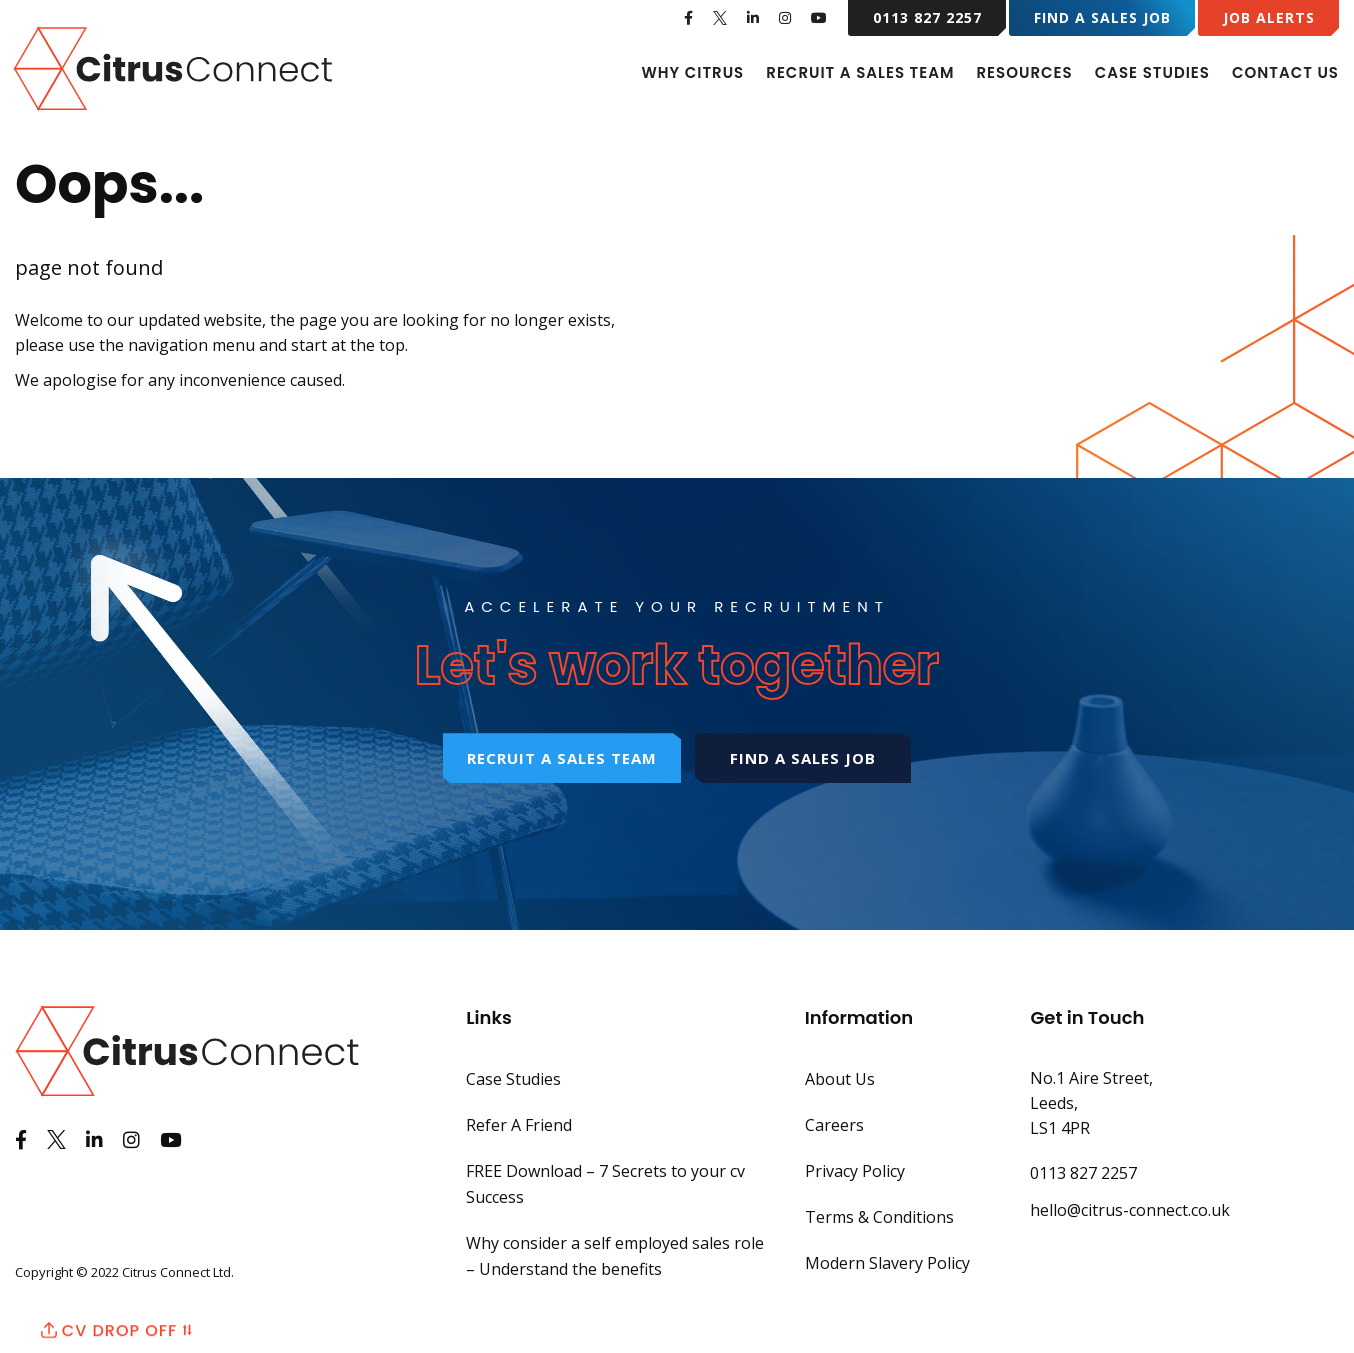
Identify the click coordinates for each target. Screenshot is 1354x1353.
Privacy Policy (855, 1171)
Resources (1024, 72)
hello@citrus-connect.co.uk (1130, 1210)
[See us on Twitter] (720, 18)
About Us (840, 1079)
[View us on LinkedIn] (753, 18)
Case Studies (1152, 72)
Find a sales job (803, 758)
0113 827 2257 (927, 17)
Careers (834, 1125)
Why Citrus (692, 72)
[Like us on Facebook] (689, 18)
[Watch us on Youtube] (819, 18)
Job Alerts (1269, 17)
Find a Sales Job (1102, 17)
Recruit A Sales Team (860, 72)
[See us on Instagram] (785, 18)
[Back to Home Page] (175, 67)
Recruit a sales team (562, 758)
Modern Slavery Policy (887, 1263)
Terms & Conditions (879, 1217)
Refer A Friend (519, 1125)
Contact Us (1285, 72)
